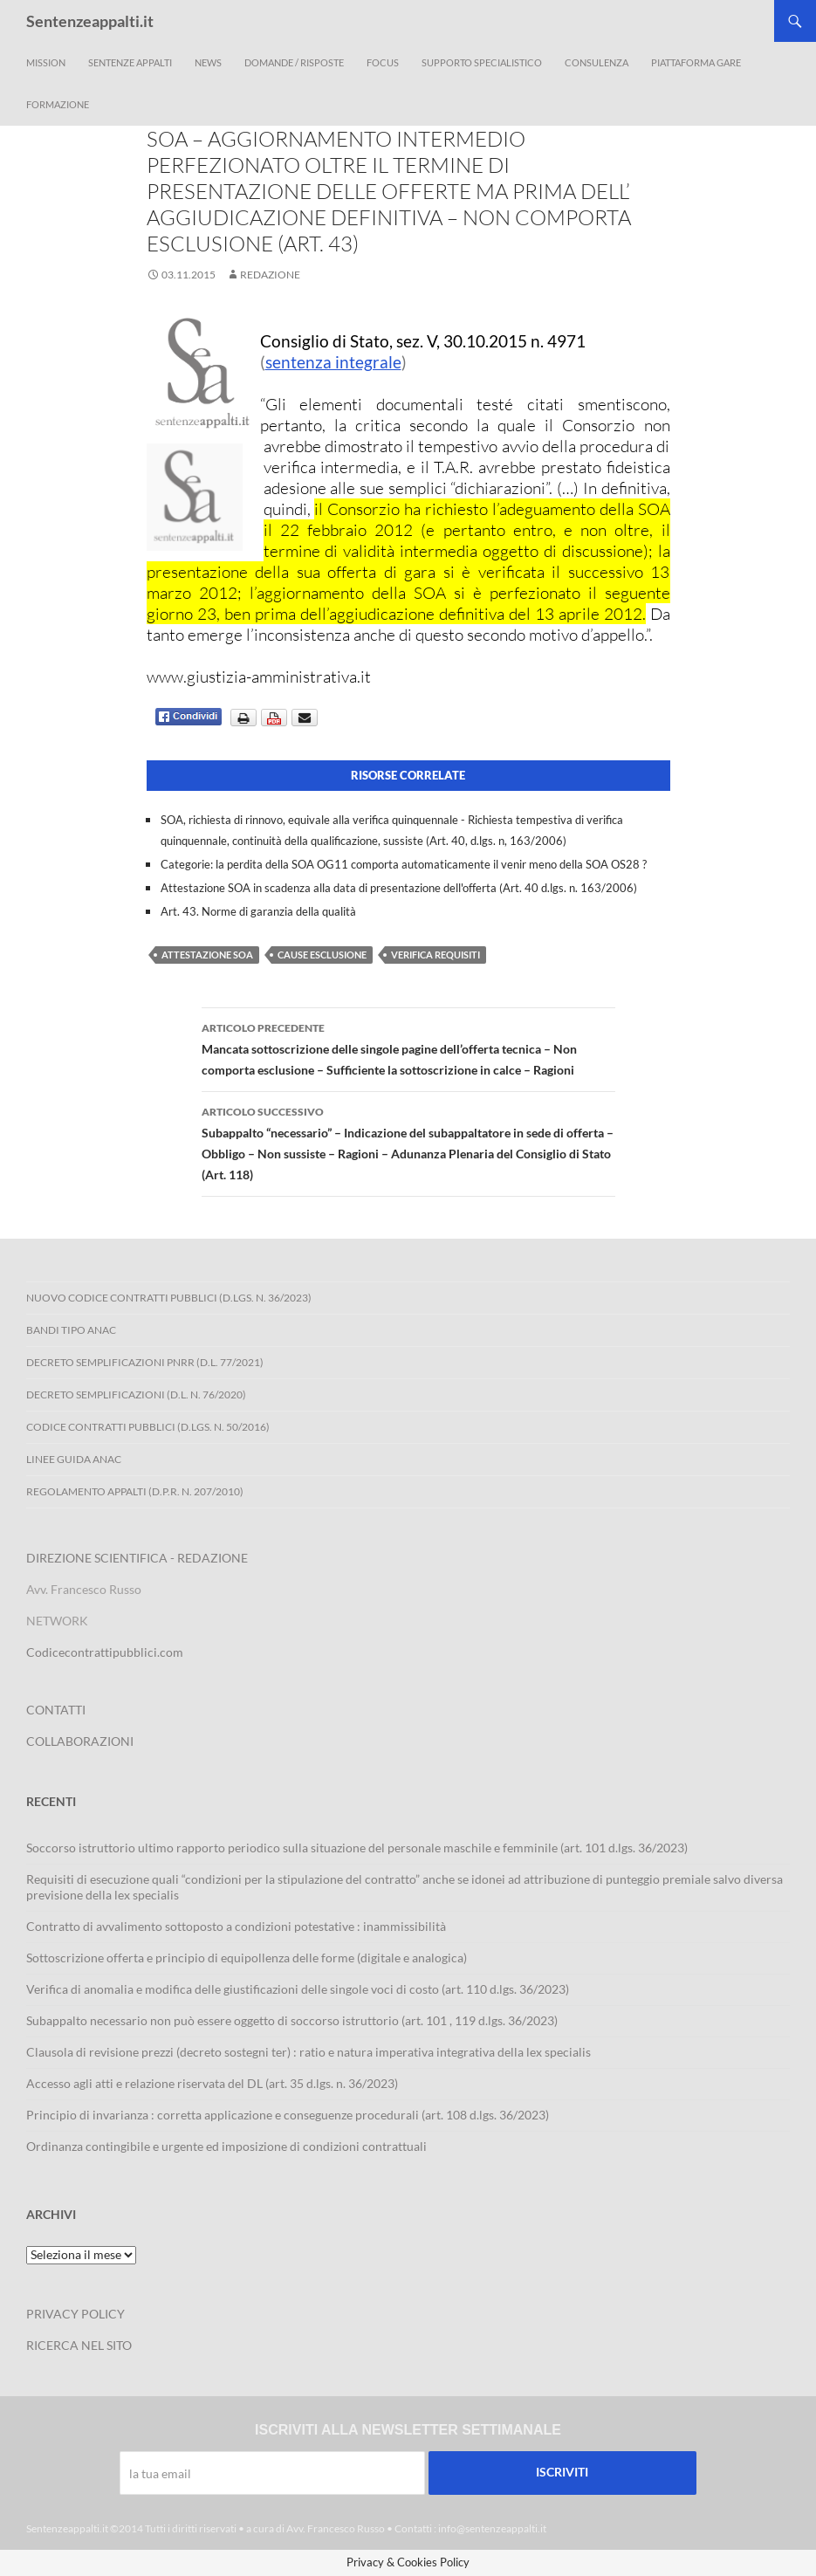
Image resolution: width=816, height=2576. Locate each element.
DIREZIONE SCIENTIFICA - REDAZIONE (137, 1557)
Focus (383, 62)
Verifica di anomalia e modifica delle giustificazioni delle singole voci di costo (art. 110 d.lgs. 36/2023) (297, 1989)
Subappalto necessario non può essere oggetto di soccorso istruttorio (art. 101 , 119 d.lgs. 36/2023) (292, 2020)
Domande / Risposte (294, 62)
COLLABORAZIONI (80, 1741)
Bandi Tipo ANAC (71, 1329)
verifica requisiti (435, 954)
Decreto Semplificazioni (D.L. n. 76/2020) (136, 1394)
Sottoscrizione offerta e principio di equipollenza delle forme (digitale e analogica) (246, 1957)
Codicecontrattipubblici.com (104, 1652)
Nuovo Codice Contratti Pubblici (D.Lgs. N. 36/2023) (169, 1297)
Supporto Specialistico (482, 62)
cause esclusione (322, 954)
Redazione (270, 274)
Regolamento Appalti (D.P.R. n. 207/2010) (134, 1491)
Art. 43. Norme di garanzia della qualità (258, 911)
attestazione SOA (207, 954)
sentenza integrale (333, 362)
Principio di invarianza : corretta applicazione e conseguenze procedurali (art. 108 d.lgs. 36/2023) (287, 2114)
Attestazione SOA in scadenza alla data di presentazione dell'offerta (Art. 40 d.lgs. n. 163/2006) (399, 888)
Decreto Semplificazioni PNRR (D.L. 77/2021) (145, 1362)
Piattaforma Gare (696, 62)
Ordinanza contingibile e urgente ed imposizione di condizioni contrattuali (226, 2146)
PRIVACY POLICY (75, 2313)
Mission (45, 62)
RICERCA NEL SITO (79, 2345)
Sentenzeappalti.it (90, 21)
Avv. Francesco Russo (335, 2528)
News (208, 62)
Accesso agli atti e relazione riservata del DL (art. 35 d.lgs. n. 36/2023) (212, 2083)
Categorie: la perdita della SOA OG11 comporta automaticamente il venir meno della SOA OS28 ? (404, 864)
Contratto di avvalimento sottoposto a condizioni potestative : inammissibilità (236, 1926)
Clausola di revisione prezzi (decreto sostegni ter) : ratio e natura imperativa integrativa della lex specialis (308, 2051)
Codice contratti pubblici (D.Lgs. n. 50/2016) (148, 1426)
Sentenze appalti (130, 62)
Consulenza (596, 62)
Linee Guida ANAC (73, 1459)
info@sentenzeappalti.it (492, 2528)
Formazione (57, 104)
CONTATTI (56, 1709)
